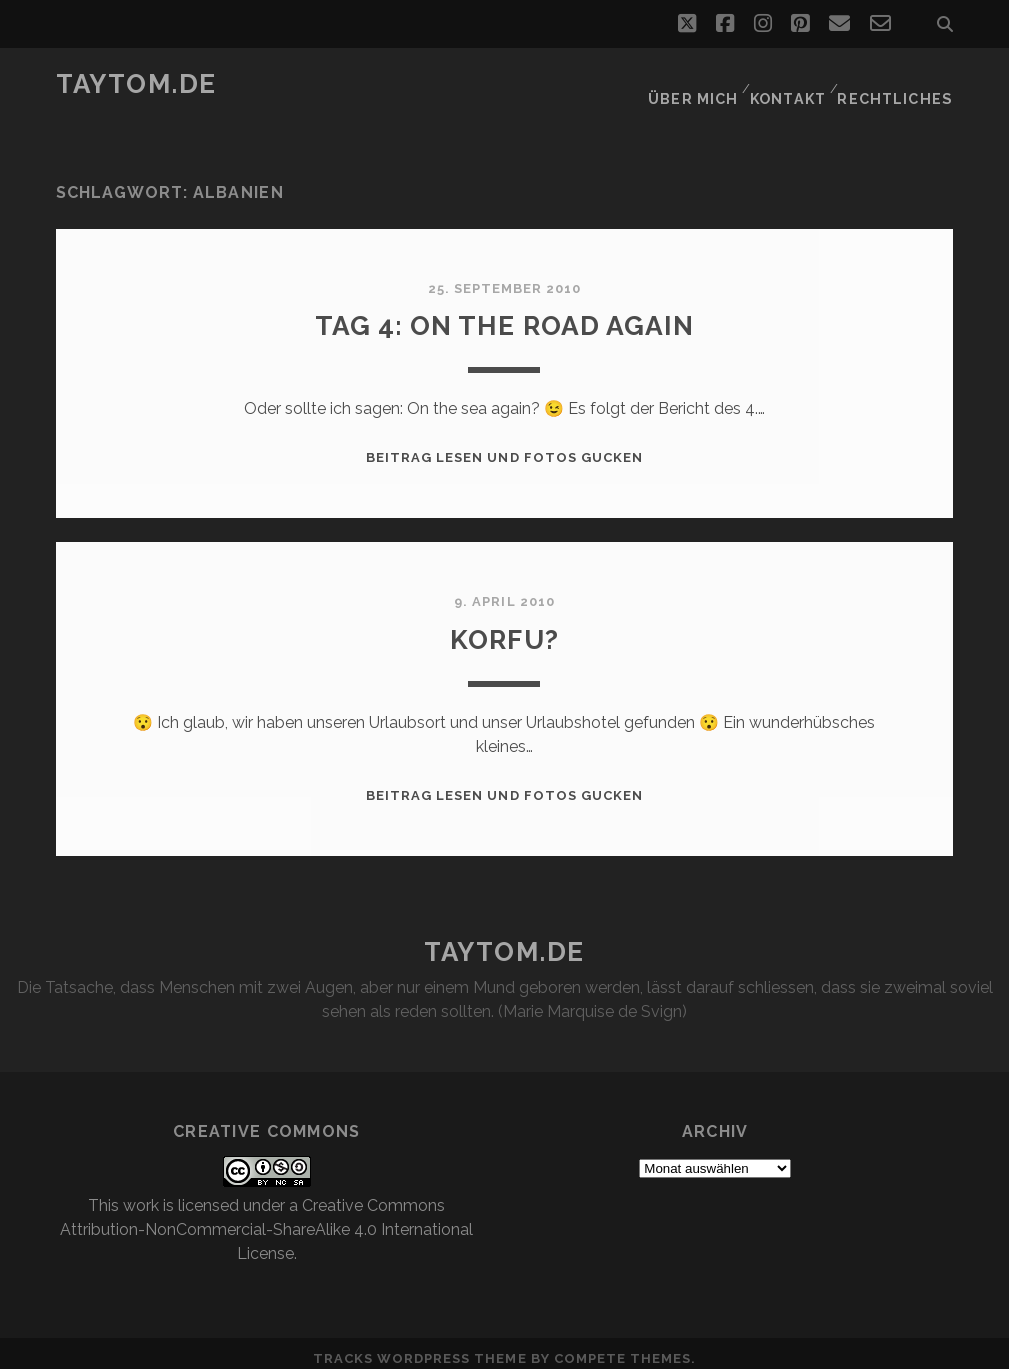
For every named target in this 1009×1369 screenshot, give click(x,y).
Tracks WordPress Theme (420, 1346)
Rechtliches (901, 84)
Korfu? (504, 625)
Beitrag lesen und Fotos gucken (504, 445)
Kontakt (792, 84)
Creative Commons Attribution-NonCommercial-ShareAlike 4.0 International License (266, 1216)
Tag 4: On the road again (505, 312)
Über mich (695, 84)
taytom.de (136, 84)
